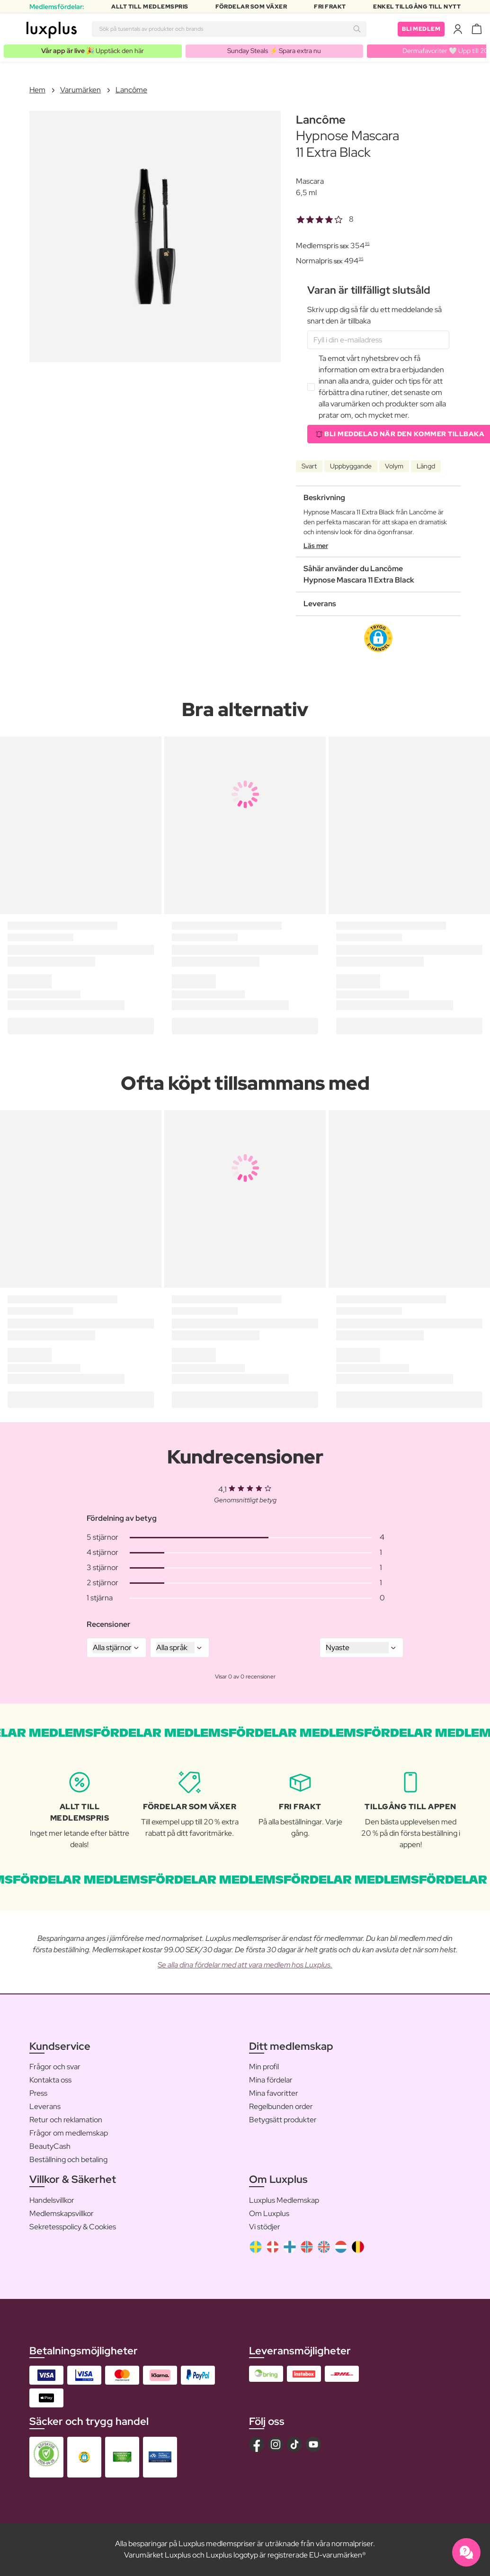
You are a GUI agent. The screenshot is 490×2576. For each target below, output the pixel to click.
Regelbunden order (281, 2106)
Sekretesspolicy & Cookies (72, 2227)
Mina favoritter (273, 2093)
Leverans (45, 2106)
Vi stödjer (264, 2227)
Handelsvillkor (51, 2200)
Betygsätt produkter (283, 2120)
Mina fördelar (271, 2080)
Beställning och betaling (68, 2159)
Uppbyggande (351, 466)
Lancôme (131, 90)
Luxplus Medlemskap (284, 2200)
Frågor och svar (54, 2067)
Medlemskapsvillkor (61, 2213)
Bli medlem (421, 29)
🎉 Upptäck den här (92, 50)
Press (38, 2093)
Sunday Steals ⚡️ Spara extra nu (274, 50)
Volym (394, 466)
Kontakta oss (50, 2080)
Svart (309, 466)
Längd (426, 466)
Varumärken (80, 90)
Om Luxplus (269, 2213)
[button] (378, 638)
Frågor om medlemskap (68, 2133)
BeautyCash (50, 2146)
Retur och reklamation (65, 2120)
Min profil (264, 2067)
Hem (37, 90)
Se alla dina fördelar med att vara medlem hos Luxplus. (245, 1965)
